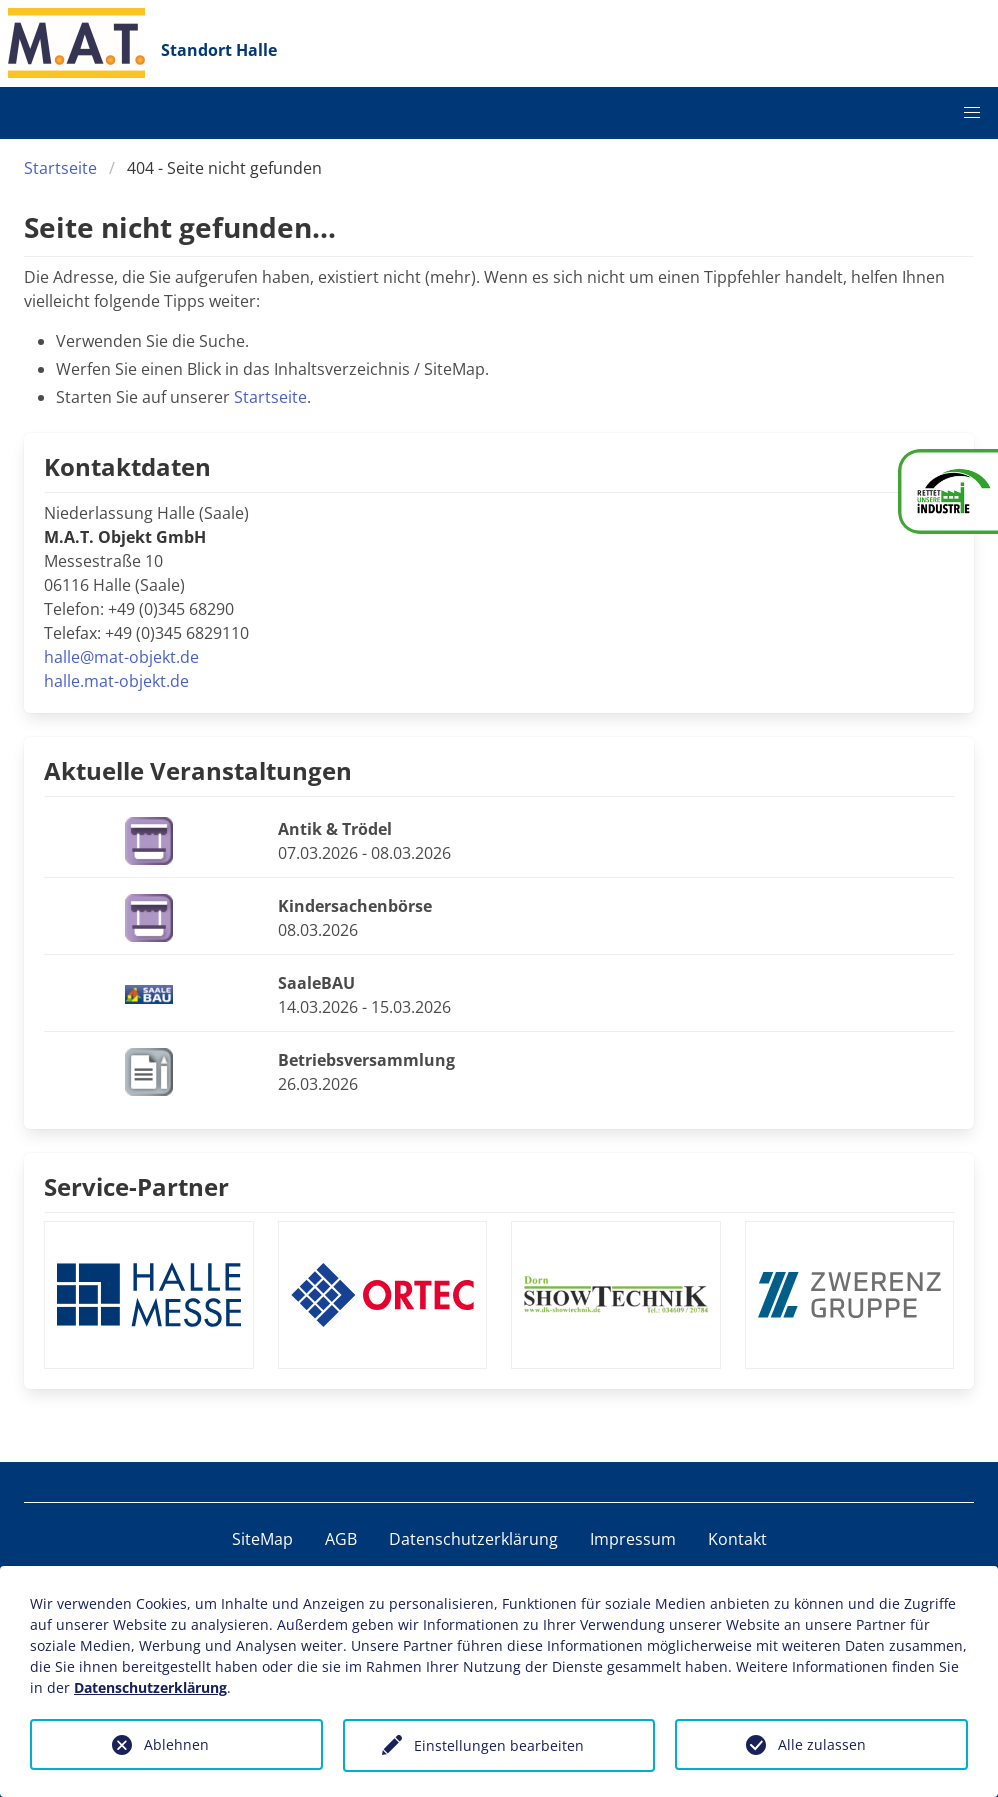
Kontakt (737, 1539)
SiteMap (262, 1539)
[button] (972, 113)
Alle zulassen (822, 1744)
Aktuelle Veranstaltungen (198, 770)
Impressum (633, 1539)
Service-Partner (136, 1186)
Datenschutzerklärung (473, 1539)
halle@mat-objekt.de (121, 657)
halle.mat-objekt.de (116, 681)
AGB (341, 1539)
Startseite (60, 168)
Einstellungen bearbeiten (499, 1745)
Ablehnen (176, 1744)
